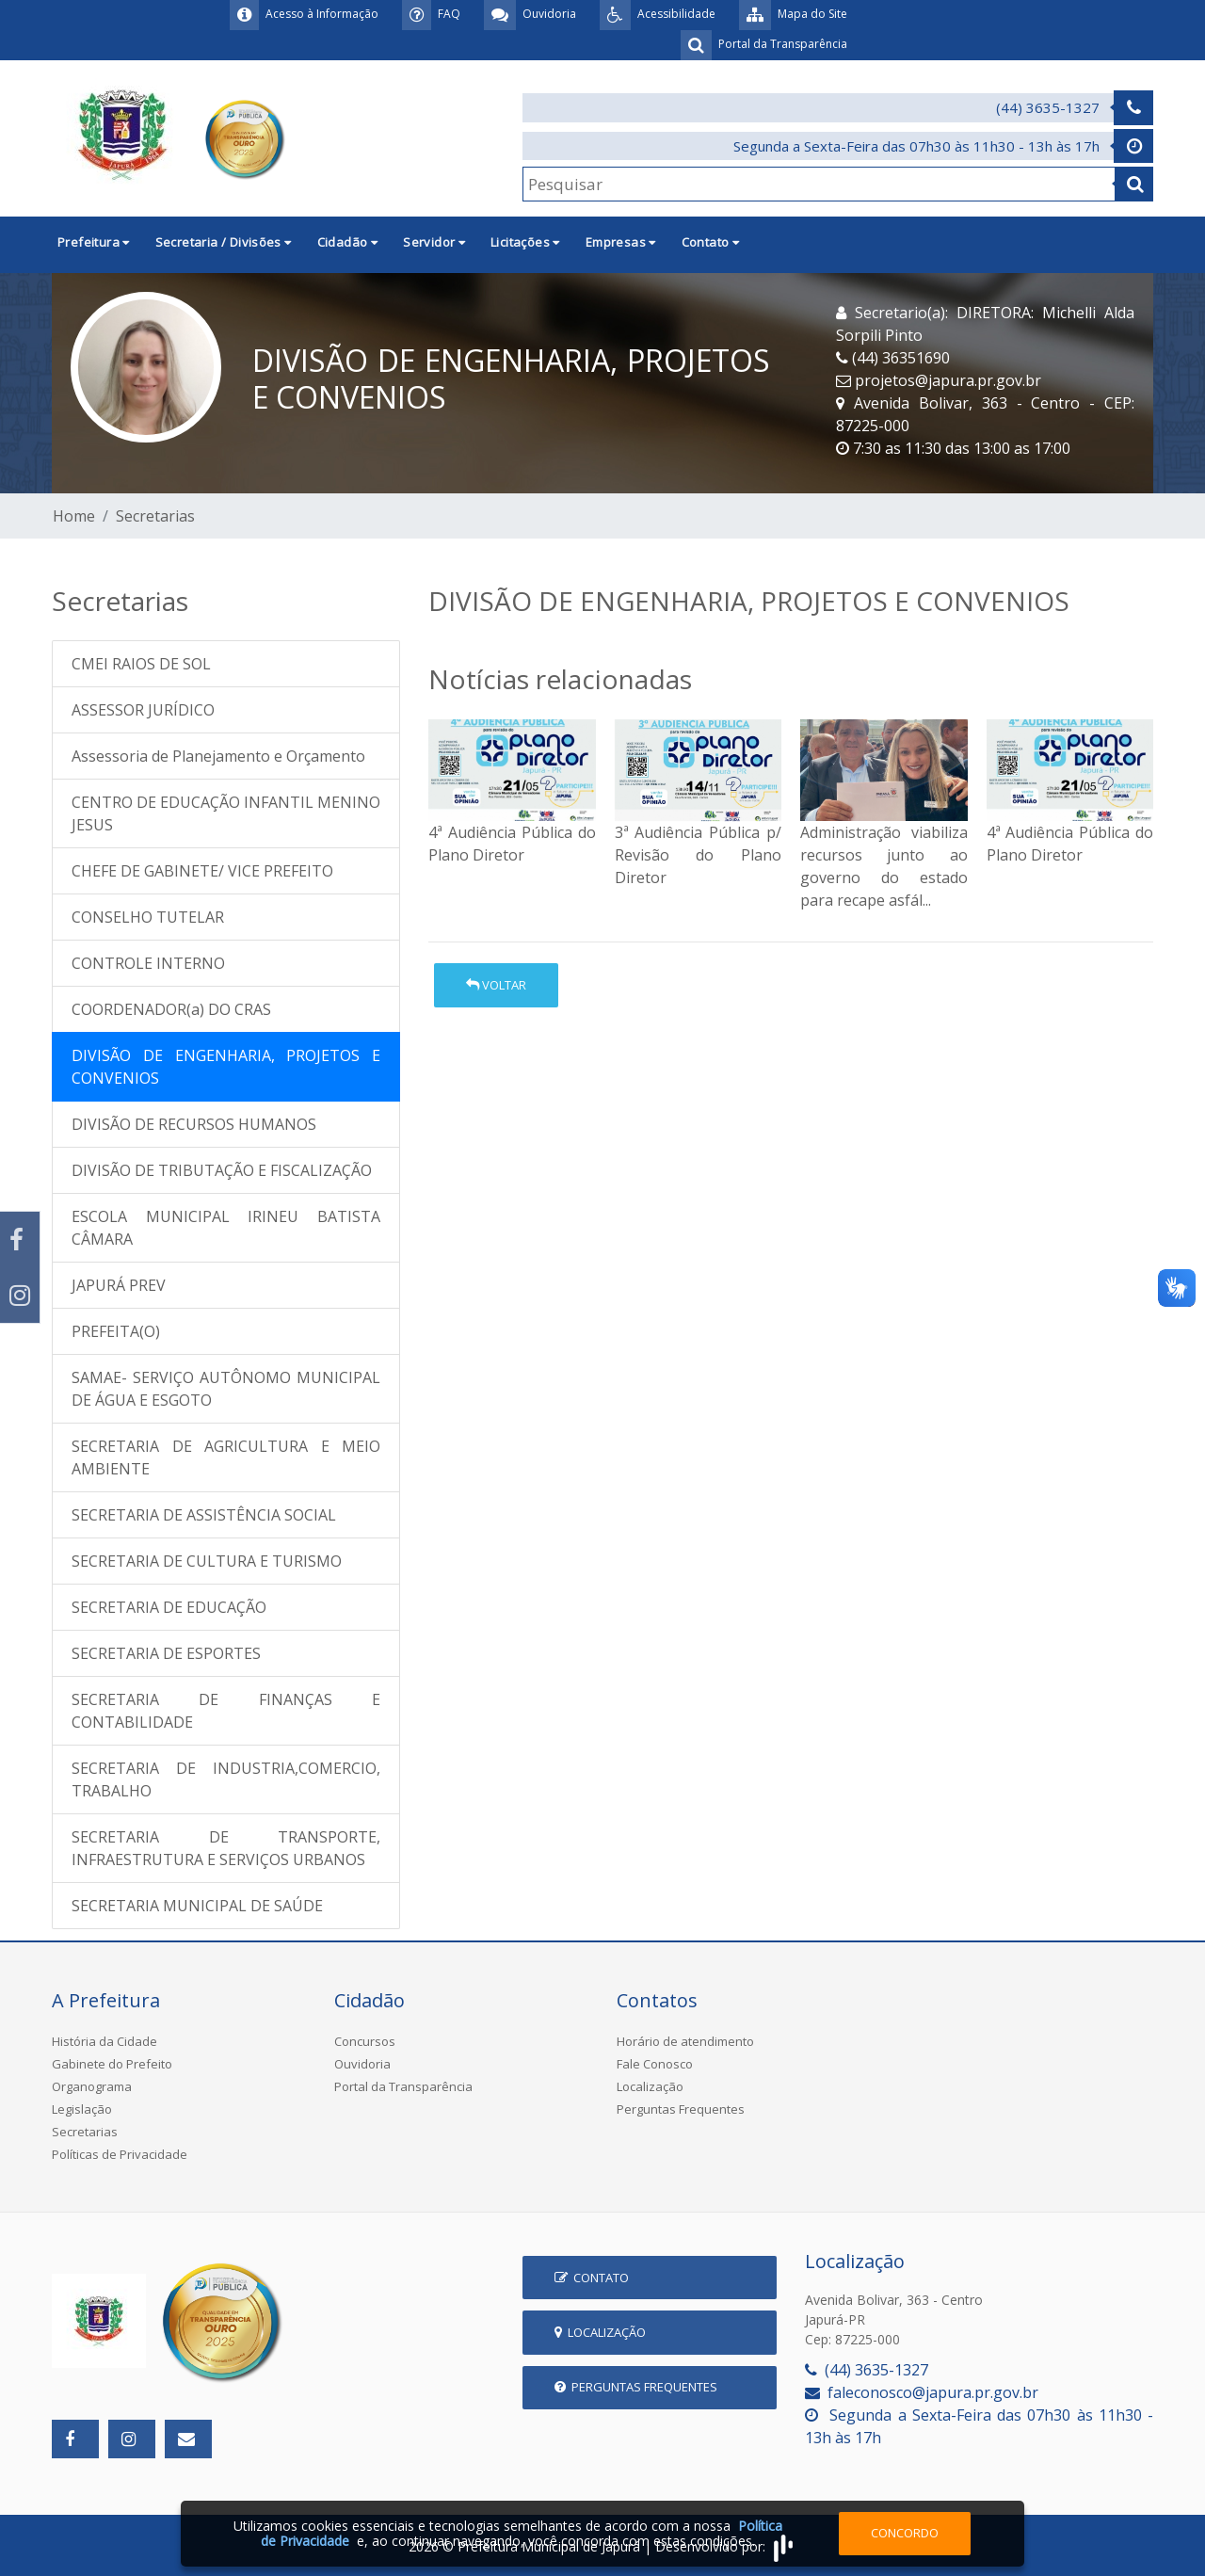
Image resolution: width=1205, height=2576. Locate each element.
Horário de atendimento (685, 2041)
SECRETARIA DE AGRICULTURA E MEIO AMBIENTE (226, 1457)
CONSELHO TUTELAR (148, 917)
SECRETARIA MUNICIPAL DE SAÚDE (197, 1905)
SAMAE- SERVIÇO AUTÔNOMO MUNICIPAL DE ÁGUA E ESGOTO (226, 1388)
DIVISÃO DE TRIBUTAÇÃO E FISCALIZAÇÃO (222, 1170)
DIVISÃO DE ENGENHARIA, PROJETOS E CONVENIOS (226, 1066)
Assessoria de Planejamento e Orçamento (218, 756)
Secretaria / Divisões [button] (223, 241)
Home (74, 516)
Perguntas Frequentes (681, 2109)
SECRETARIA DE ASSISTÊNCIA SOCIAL (204, 1515)
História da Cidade (104, 2041)
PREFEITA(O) (116, 1331)
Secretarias (155, 516)
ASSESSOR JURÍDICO (143, 710)
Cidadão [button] (347, 241)
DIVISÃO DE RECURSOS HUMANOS (194, 1124)
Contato (591, 2277)
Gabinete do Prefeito (112, 2063)
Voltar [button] (496, 984)
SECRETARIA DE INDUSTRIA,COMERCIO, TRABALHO (226, 1779)
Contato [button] (711, 241)
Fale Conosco (655, 2063)
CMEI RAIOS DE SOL (141, 663)
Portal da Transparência (403, 2086)
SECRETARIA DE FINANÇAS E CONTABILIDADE (226, 1710)
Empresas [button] (621, 241)
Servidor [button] (434, 241)
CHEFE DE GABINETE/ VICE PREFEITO (202, 871)
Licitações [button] (525, 241)
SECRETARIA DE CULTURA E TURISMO (207, 1561)
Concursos (364, 2041)
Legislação (82, 2109)
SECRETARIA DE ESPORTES (166, 1653)
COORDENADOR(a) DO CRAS (171, 1009)
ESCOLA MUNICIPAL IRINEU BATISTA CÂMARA (226, 1227)
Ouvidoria (362, 2063)
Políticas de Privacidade (119, 2154)
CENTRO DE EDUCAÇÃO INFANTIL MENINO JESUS (226, 813)
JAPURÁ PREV (119, 1285)
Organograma (92, 2086)
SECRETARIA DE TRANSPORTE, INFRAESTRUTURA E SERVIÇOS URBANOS (226, 1848)
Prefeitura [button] (93, 241)
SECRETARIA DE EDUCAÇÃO (169, 1607)
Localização (650, 2086)
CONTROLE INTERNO (148, 963)
